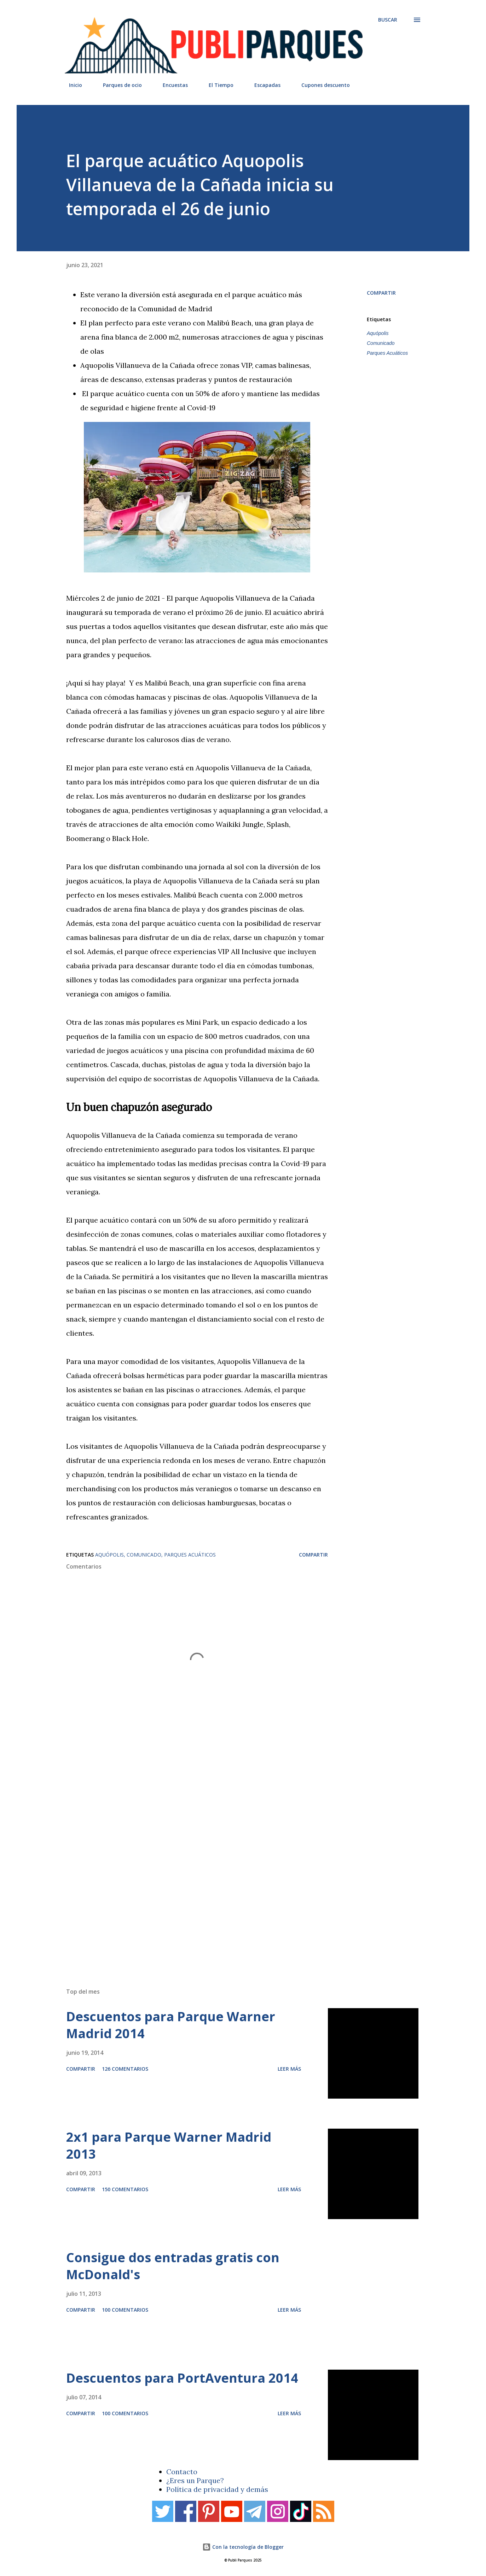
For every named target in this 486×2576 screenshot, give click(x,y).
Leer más (289, 2068)
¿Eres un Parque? (195, 2480)
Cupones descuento (321, 85)
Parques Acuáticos (387, 353)
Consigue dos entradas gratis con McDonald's (172, 2266)
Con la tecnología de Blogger (243, 2546)
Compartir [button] (381, 292)
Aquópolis (378, 333)
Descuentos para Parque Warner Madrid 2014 (170, 2025)
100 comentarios (125, 2309)
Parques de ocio (118, 85)
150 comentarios (125, 2189)
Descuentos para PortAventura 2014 (182, 2378)
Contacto (181, 2471)
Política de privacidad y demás (217, 2489)
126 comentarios (125, 2068)
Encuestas (171, 85)
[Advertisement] (229, 1882)
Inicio (71, 85)
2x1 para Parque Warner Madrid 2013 (168, 2145)
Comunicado (381, 343)
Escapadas (263, 85)
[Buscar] (387, 20)
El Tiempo (216, 85)
